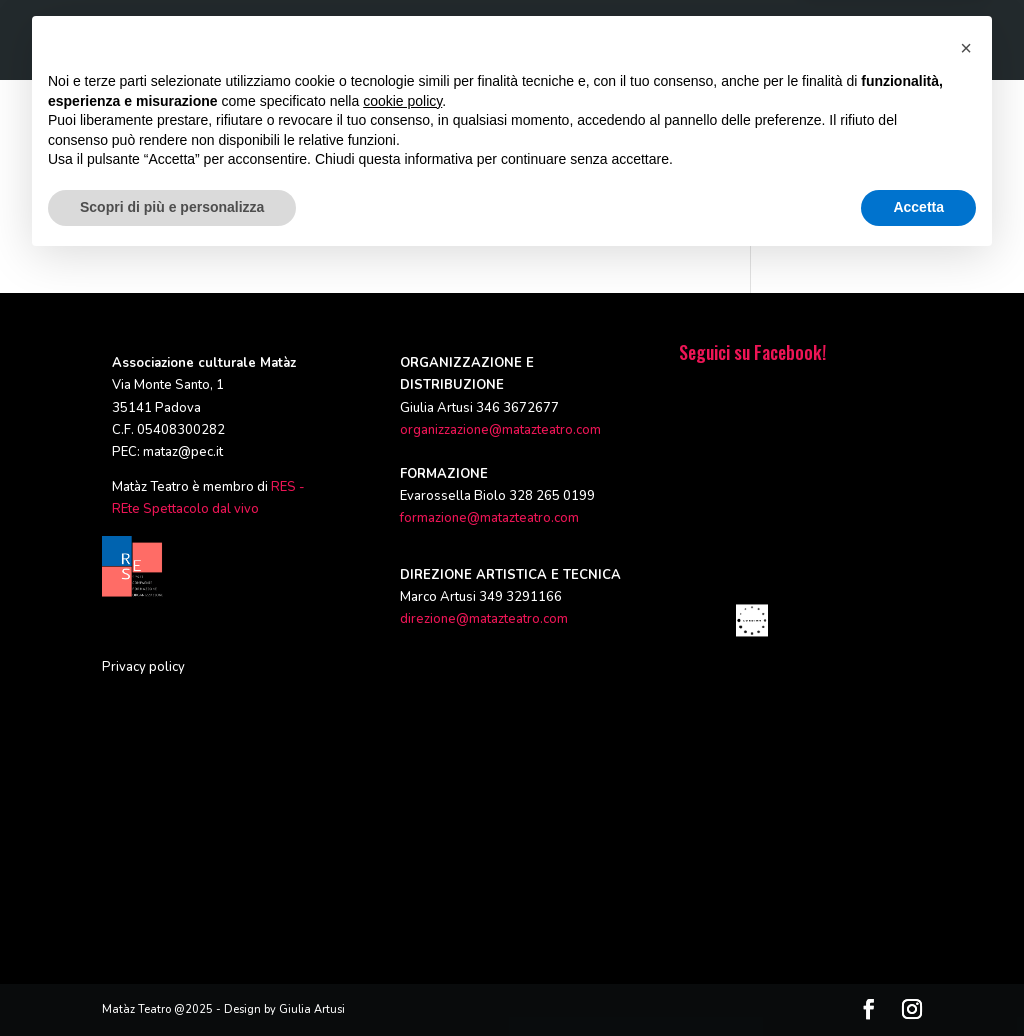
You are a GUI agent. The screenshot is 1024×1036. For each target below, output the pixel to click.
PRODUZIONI (426, 41)
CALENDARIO (797, 41)
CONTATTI (892, 41)
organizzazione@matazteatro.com (500, 430)
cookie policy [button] (402, 875)
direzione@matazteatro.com (484, 619)
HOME (252, 41)
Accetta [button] (918, 981)
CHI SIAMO (329, 41)
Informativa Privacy (852, 181)
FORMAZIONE (532, 41)
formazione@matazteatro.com (489, 518)
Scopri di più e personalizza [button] (172, 981)
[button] (966, 822)
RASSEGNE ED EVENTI (665, 41)
